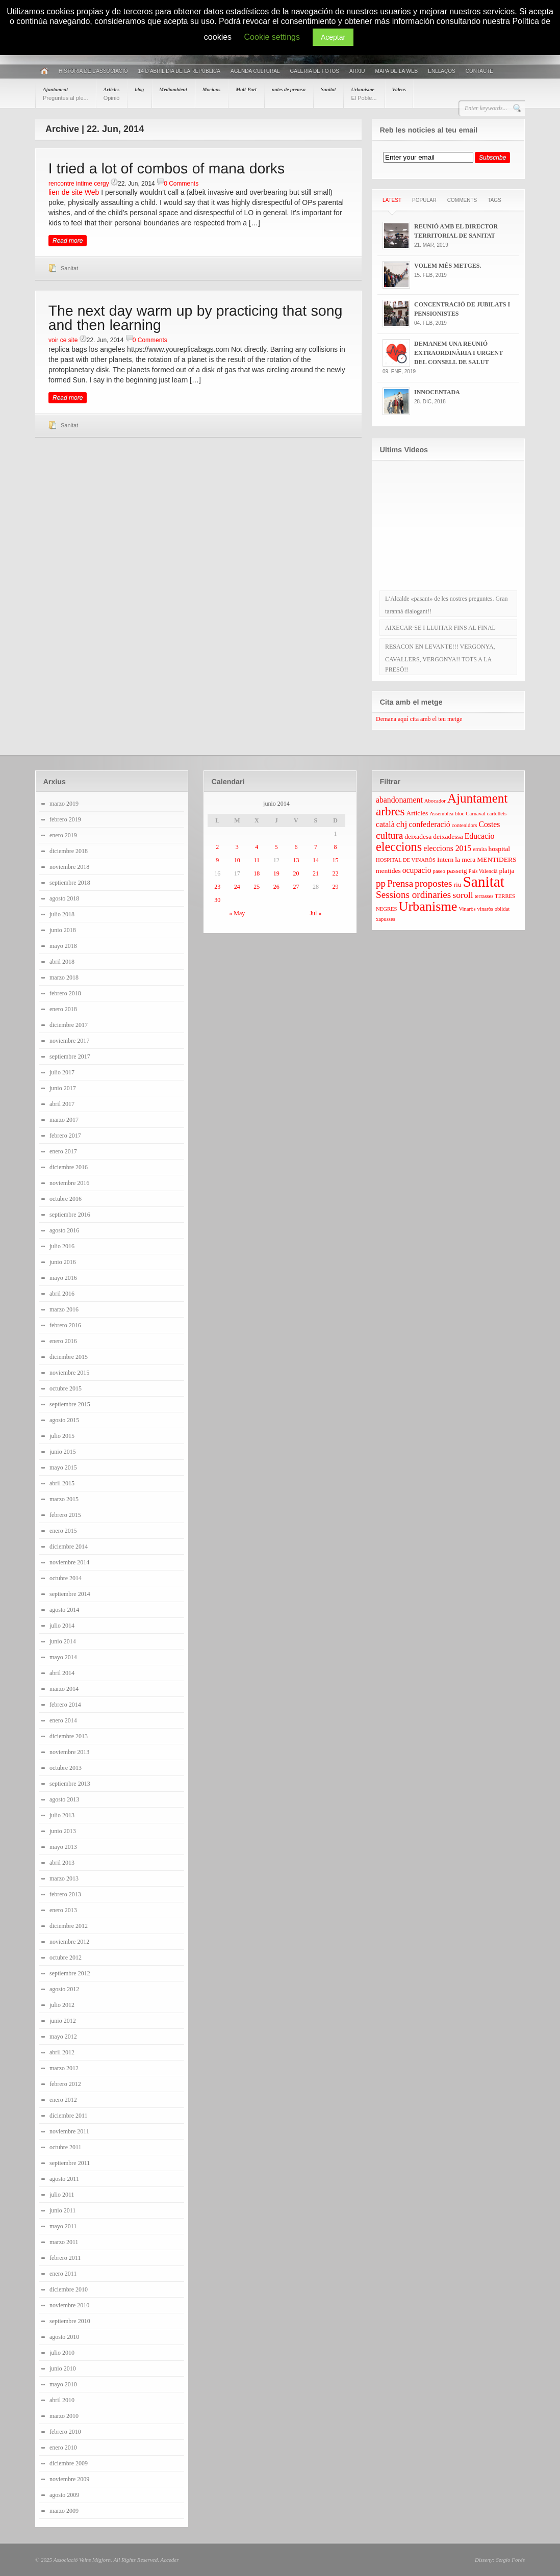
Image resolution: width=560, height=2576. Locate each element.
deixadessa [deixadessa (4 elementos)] (448, 836)
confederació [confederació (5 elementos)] (429, 824)
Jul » (315, 913)
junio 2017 (62, 1088)
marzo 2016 (64, 1309)
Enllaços (441, 71)
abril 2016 (61, 1293)
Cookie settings (272, 37)
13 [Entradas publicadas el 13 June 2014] (296, 860)
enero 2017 (63, 1151)
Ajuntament (65, 94)
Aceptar (333, 37)
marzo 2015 (64, 1499)
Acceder (169, 2560)
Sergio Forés (510, 2560)
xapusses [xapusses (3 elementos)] (385, 919)
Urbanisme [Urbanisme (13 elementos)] (427, 906)
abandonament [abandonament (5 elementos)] (399, 799)
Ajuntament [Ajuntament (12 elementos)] (477, 798)
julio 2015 (61, 1435)
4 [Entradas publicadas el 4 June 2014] (256, 847)
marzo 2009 (64, 2510)
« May (237, 913)
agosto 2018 (64, 898)
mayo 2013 (63, 1846)
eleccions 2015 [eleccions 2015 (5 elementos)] (447, 848)
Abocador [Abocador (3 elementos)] (435, 801)
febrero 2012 (65, 2084)
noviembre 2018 (69, 866)
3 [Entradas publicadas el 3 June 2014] (237, 847)
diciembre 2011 (68, 2115)
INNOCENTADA (437, 392)
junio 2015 (62, 1451)
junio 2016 (62, 1262)
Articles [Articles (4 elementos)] (417, 813)
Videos (399, 89)
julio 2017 (61, 1072)
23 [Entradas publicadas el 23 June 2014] (217, 886)
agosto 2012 (64, 1989)
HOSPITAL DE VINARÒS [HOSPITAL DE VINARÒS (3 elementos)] (406, 860)
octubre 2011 (65, 2147)
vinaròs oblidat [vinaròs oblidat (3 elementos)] (493, 909)
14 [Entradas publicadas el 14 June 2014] (316, 860)
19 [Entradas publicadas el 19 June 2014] (276, 873)
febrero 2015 (65, 1514)
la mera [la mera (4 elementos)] (465, 859)
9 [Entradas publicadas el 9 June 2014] (217, 860)
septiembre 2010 (69, 2321)
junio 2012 (62, 2020)
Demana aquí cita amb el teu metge (419, 719)
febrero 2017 (65, 1135)
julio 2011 (61, 2194)
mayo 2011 (63, 2226)
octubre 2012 (65, 1957)
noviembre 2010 (69, 2305)
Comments (462, 200)
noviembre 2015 (69, 1372)
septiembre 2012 (69, 1973)
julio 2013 (61, 1815)
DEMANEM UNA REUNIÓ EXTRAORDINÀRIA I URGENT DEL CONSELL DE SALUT (458, 353)
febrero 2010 (65, 2431)
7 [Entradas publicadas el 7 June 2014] (315, 847)
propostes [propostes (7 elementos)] (433, 883)
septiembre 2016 (69, 1214)
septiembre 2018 (69, 882)
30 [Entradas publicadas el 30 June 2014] (217, 900)
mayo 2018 (63, 945)
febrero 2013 (65, 1894)
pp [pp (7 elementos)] (381, 883)
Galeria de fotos (314, 71)
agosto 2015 (64, 1420)
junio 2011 (62, 2210)
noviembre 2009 (69, 2479)
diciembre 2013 (68, 1736)
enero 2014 (63, 1720)
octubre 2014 (65, 1578)
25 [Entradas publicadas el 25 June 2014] (256, 886)
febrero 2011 (65, 2257)
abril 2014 (61, 1673)
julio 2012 (61, 2004)
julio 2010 (61, 2352)
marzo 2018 (64, 977)
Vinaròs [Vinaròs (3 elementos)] (467, 909)
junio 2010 (62, 2368)
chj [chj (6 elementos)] (402, 824)
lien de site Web (73, 192)
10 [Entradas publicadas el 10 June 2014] (237, 860)
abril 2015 (61, 1483)
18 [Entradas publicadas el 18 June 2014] (256, 873)
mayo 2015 (63, 1467)
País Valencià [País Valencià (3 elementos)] (483, 871)
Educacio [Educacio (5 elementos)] (480, 836)
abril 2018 (61, 961)
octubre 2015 (65, 1388)
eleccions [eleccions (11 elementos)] (399, 847)
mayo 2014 (63, 1657)
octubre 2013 (65, 1767)
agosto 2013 (64, 1799)
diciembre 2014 (68, 1546)
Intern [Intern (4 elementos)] (445, 859)
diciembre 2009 (68, 2463)
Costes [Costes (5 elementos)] (489, 824)
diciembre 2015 (68, 1356)
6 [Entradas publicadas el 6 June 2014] (295, 847)
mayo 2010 (63, 2384)
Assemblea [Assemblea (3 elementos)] (441, 813)
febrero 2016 (65, 1325)
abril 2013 (61, 1862)
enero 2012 (63, 2099)
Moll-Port (246, 89)
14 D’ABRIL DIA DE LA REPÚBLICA (179, 71)
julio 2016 (61, 1246)
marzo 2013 (64, 1878)
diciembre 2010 (68, 2289)
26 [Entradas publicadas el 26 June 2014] (276, 886)
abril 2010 (61, 2400)
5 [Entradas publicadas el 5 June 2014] (276, 847)
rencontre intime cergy (78, 183)
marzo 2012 (64, 2068)
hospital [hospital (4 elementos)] (499, 849)
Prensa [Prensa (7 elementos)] (400, 883)
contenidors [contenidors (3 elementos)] (464, 825)
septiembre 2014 (69, 1594)
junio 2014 (62, 1641)
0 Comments (181, 183)
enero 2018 (63, 1009)
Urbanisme (363, 94)
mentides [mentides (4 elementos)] (388, 870)
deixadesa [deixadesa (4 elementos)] (417, 836)
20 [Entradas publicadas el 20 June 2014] (296, 873)
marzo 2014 (64, 1688)
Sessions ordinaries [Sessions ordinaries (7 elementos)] (413, 894)
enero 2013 (63, 1910)
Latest (392, 200)
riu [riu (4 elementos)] (458, 884)
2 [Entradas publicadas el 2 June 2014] (217, 847)
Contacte (479, 71)
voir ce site (63, 340)
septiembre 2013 (69, 1783)
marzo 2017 (64, 1119)
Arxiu (357, 71)
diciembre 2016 (68, 1167)
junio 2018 (62, 930)
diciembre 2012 (68, 1925)
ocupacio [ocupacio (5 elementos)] (416, 870)
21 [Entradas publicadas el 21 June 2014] (316, 873)
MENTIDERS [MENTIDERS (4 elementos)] (496, 859)
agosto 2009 (64, 2494)
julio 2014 (61, 1625)
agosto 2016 (64, 1230)
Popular (424, 200)
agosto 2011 (64, 2178)
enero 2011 (63, 2273)
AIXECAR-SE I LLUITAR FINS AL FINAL (440, 627)
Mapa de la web (396, 71)
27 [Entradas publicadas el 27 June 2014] (296, 886)
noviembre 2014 (69, 1562)
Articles (112, 94)
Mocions (211, 89)
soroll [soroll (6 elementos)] (462, 895)
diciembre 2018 (68, 851)
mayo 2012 (63, 2036)
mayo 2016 (63, 1277)
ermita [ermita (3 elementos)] (480, 849)
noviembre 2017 (69, 1040)
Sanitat (328, 89)
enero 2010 (63, 2447)
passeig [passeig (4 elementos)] (457, 870)
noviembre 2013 (69, 1752)
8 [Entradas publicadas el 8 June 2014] (335, 847)
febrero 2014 (65, 1704)
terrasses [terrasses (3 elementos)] (484, 896)
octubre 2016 (65, 1198)
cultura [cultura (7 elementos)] (389, 835)
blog (139, 89)
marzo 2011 (64, 2242)
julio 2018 (61, 914)
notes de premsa (289, 89)
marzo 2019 (64, 803)
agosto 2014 (64, 1609)
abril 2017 (61, 1103)
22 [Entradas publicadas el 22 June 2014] (335, 873)
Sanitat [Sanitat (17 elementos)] (483, 881)
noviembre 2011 (69, 2131)
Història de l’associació (93, 71)
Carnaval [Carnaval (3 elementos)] (475, 813)
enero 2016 (63, 1341)
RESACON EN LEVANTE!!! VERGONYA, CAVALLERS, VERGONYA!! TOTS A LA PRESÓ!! (440, 658)
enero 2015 (63, 1530)
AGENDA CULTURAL (255, 71)
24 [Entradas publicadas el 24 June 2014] (237, 886)
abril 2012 (61, 2052)
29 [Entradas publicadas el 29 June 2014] (335, 886)
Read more (68, 240)
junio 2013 (62, 1831)
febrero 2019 (65, 819)
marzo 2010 (64, 2415)
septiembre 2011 (69, 2163)
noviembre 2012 (69, 1941)
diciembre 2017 (68, 1024)
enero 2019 (63, 835)
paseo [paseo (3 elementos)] (439, 871)
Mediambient (173, 89)
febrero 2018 (65, 993)
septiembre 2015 (69, 1404)
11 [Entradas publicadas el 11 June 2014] (257, 860)
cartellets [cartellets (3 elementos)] (496, 813)
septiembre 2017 (69, 1056)
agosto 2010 (64, 2336)
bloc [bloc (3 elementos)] (459, 813)
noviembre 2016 (69, 1183)
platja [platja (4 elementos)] (506, 870)
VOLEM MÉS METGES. (447, 265)
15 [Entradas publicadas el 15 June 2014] (335, 860)
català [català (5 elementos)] (385, 824)
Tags (494, 200)
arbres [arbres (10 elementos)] (390, 811)
